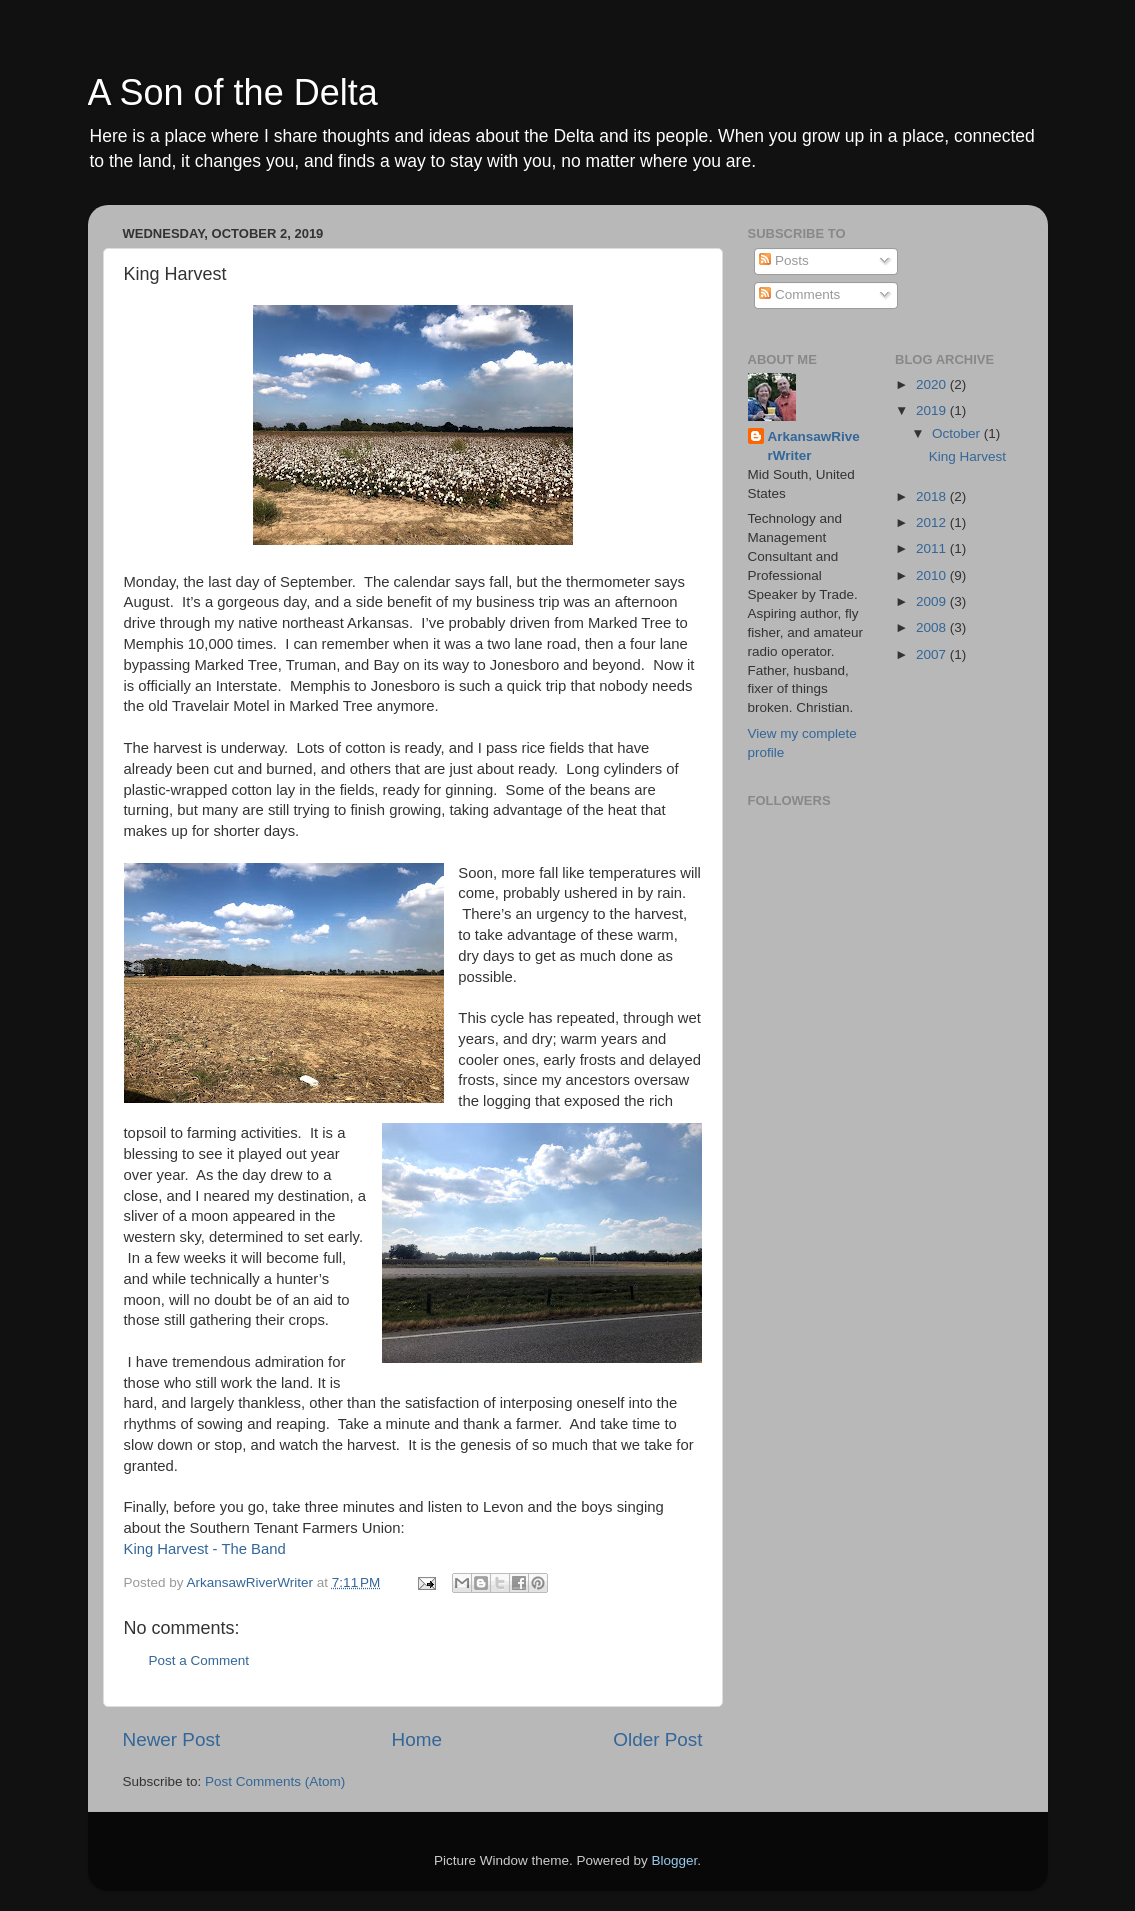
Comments (799, 294)
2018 (933, 496)
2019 (933, 410)
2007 (933, 654)
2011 (933, 548)
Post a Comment (199, 1660)
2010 (933, 575)
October (958, 433)
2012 (933, 522)
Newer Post (172, 1739)
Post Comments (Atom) (275, 1781)
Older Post (657, 1739)
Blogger (675, 1860)
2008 (933, 627)
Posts (784, 260)
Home (417, 1739)
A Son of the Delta (233, 92)
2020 (933, 384)
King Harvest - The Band (205, 1549)
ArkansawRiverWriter (814, 446)
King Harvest (967, 456)
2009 (933, 601)
